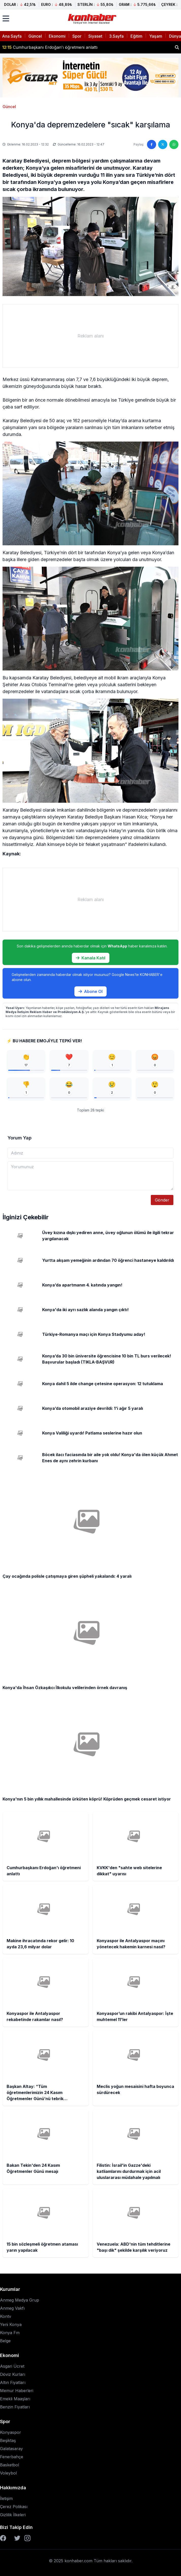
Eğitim (136, 36)
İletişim (6, 2498)
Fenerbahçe (11, 2456)
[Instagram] (27, 2538)
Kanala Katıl (90, 957)
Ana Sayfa (12, 36)
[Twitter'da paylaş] (162, 144)
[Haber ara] (177, 47)
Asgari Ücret (12, 2366)
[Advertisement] (90, 336)
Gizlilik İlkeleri (13, 2514)
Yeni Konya (11, 2324)
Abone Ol (90, 991)
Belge (5, 2340)
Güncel (35, 36)
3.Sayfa (116, 36)
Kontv (5, 2316)
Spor (76, 36)
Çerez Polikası (13, 2506)
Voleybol (8, 2473)
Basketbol (9, 2464)
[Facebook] (3, 2538)
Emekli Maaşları (15, 2398)
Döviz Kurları (12, 2374)
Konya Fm (10, 2332)
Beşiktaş (8, 2440)
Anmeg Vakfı (12, 2308)
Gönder (162, 1200)
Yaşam (155, 36)
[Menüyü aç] (6, 18)
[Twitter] (17, 2538)
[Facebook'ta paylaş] (151, 144)
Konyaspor (10, 2432)
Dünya (175, 36)
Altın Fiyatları (12, 2382)
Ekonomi (57, 36)
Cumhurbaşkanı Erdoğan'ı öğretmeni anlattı (49, 47)
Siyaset (95, 36)
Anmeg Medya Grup (19, 2300)
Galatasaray (11, 2448)
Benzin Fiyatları (15, 2406)
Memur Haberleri (16, 2390)
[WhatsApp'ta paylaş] (173, 144)
